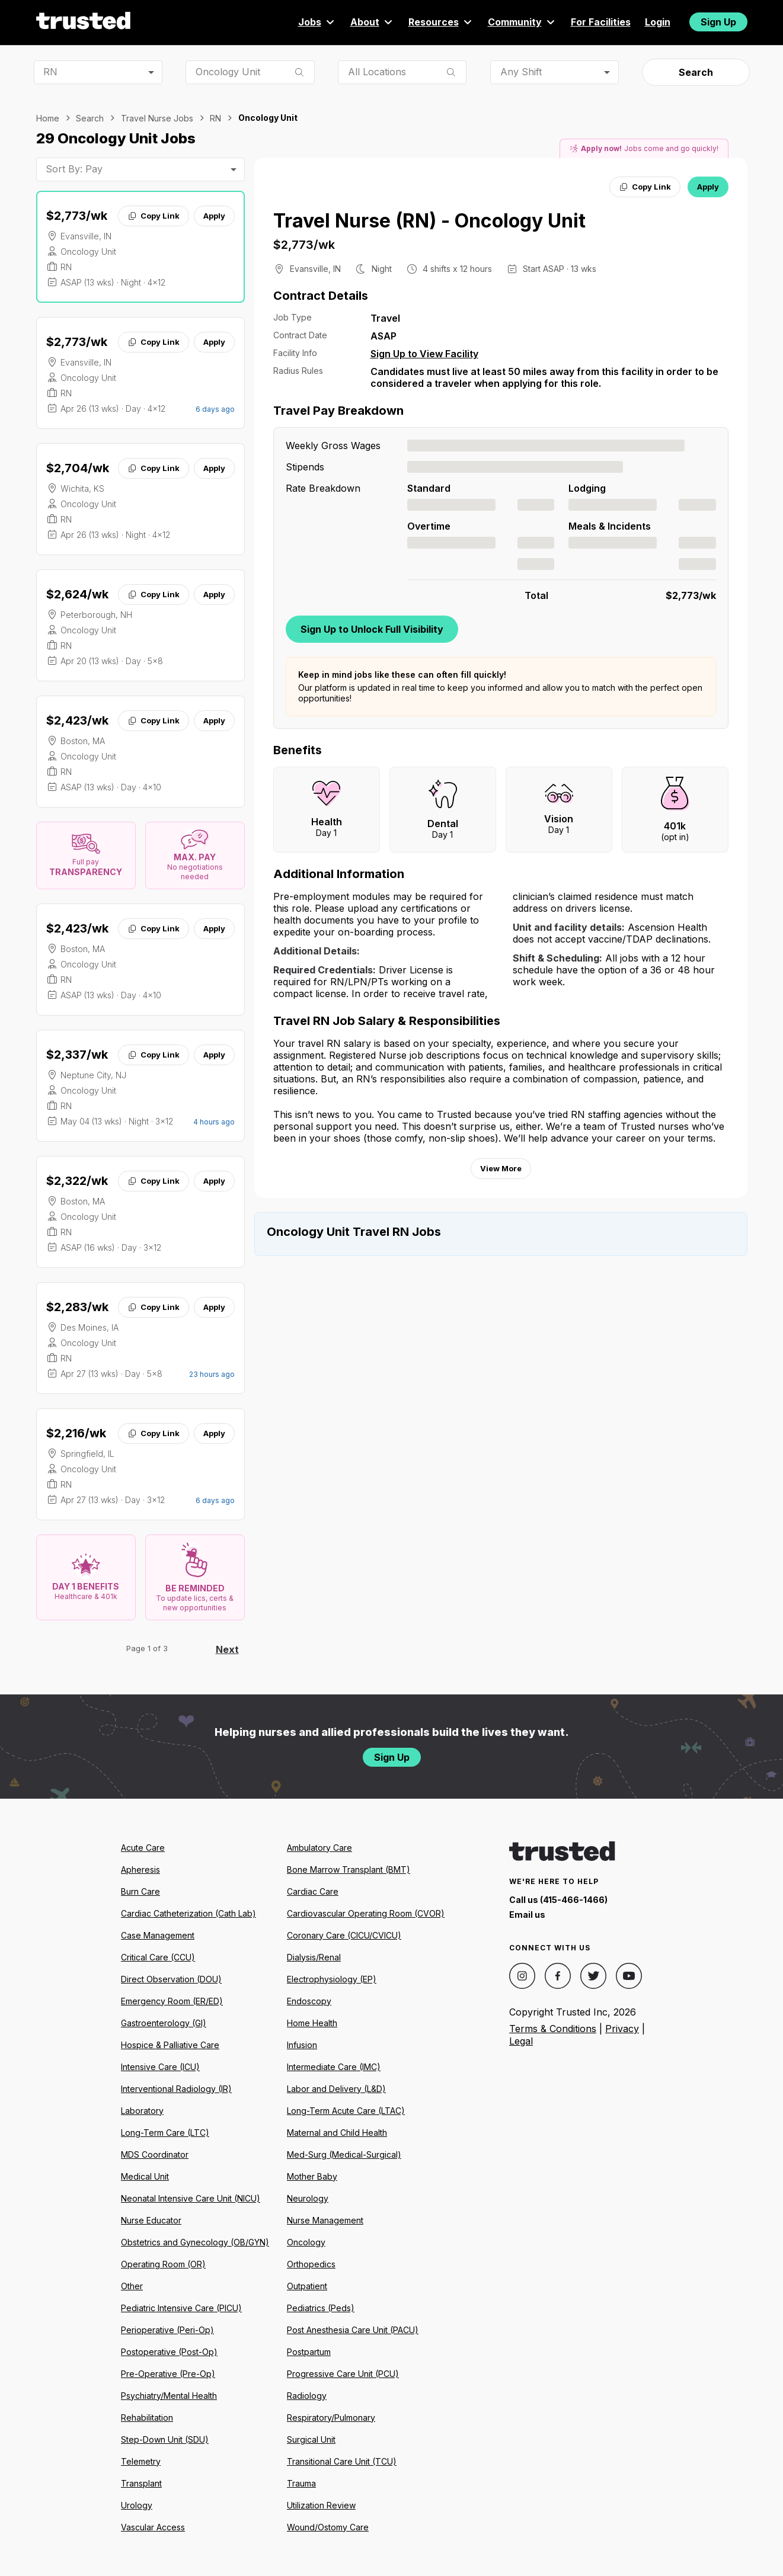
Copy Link (153, 215)
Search (696, 72)
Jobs (317, 22)
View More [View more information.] (501, 1168)
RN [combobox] (50, 72)
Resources (441, 22)
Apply (214, 215)
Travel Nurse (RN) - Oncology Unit (429, 220)
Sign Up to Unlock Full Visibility (372, 629)
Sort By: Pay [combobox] (74, 169)
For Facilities (601, 22)
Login (657, 22)
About (372, 22)
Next (227, 1649)
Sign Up (718, 22)
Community (522, 22)
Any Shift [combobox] (521, 72)
